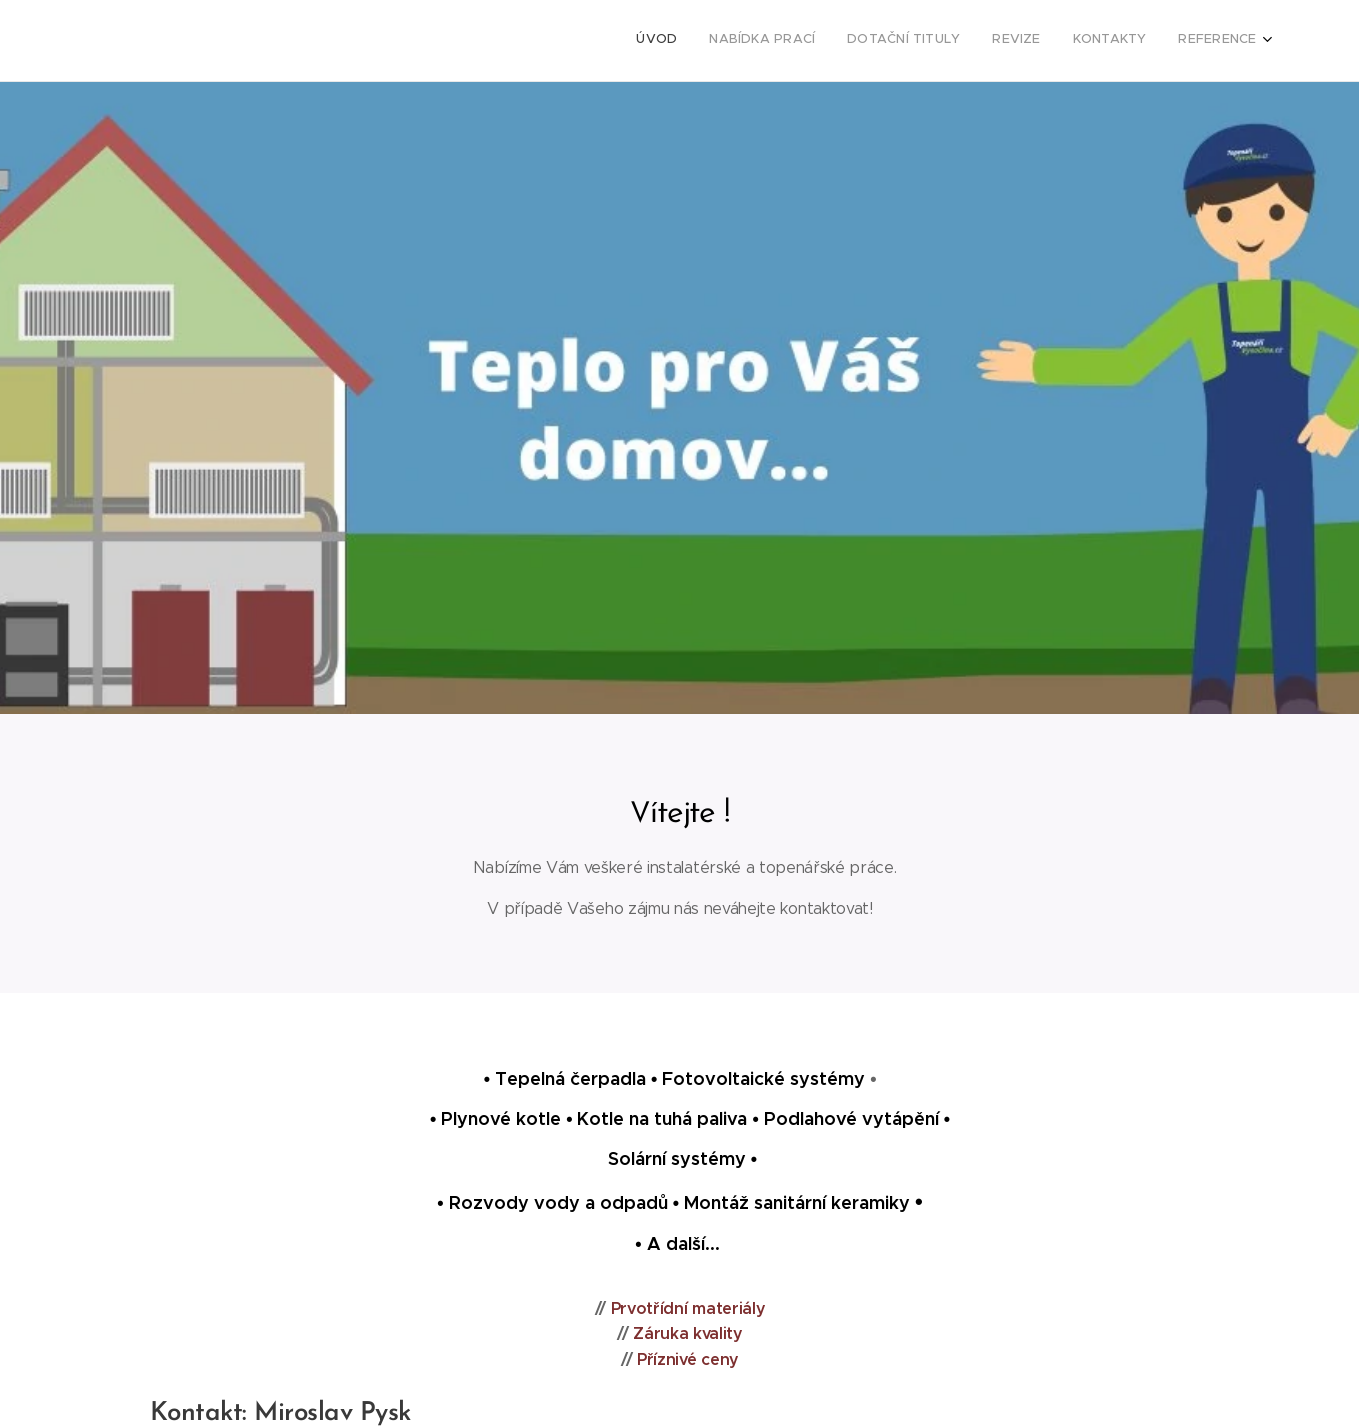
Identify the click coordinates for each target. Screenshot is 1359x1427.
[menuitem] (1102, 41)
